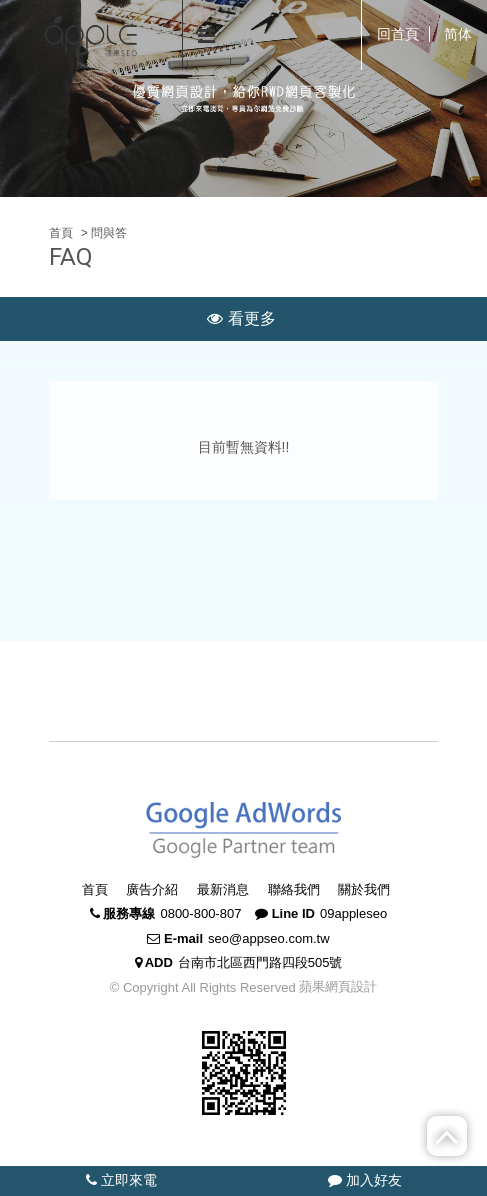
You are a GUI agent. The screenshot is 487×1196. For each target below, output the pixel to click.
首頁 (61, 233)
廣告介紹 (152, 889)
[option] (243, 98)
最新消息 (223, 889)
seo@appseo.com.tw (269, 938)
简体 (458, 34)
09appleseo (353, 913)
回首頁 (398, 34)
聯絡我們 (294, 889)
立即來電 (121, 1180)
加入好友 (365, 1180)
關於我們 (364, 889)
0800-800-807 (200, 913)
